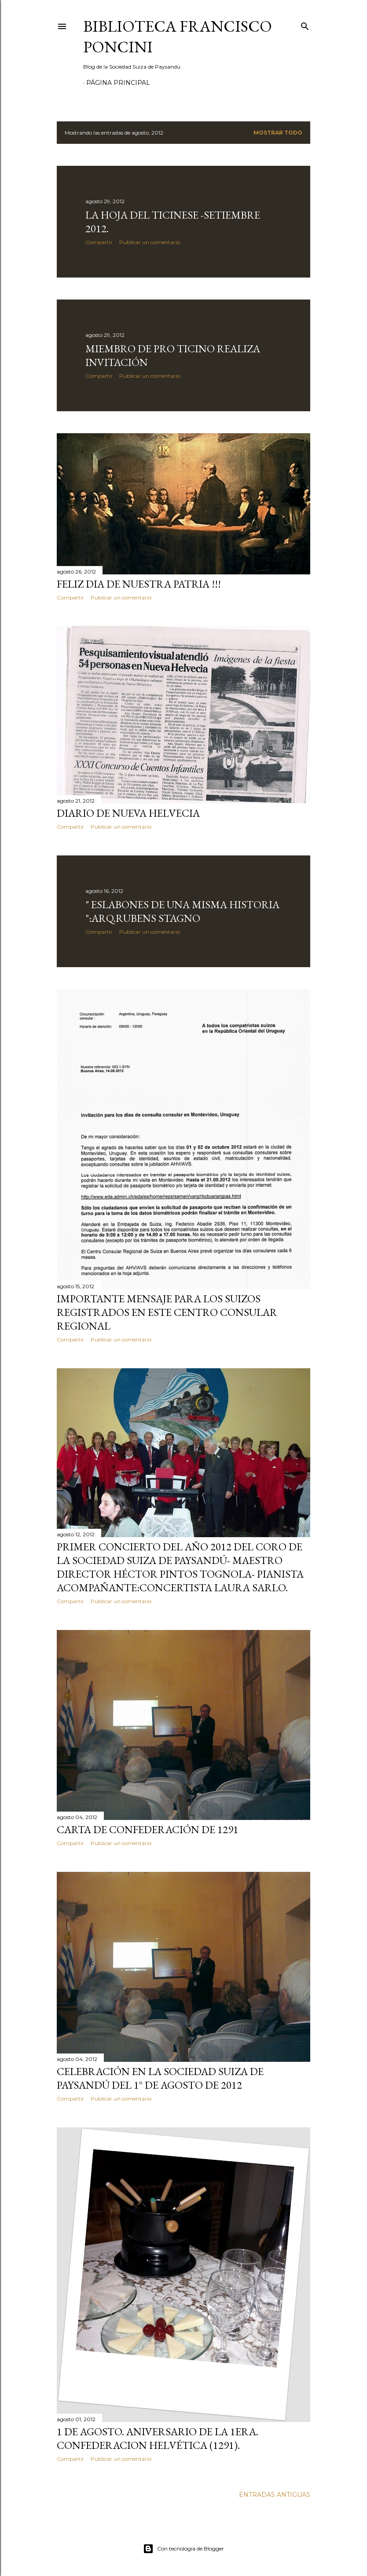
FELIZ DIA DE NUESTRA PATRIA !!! (139, 584)
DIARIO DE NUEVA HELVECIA (128, 813)
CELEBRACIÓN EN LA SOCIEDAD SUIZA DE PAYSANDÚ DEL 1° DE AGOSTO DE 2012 (160, 2078)
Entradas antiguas (274, 2495)
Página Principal (118, 83)
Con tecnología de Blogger (183, 2548)
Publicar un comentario (149, 242)
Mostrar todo (277, 132)
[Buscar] (305, 24)
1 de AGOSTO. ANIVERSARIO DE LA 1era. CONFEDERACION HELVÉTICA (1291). (157, 2438)
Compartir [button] (99, 242)
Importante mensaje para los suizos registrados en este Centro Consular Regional (167, 1312)
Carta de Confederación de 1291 (148, 1829)
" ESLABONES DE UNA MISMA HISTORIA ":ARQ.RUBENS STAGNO (182, 911)
